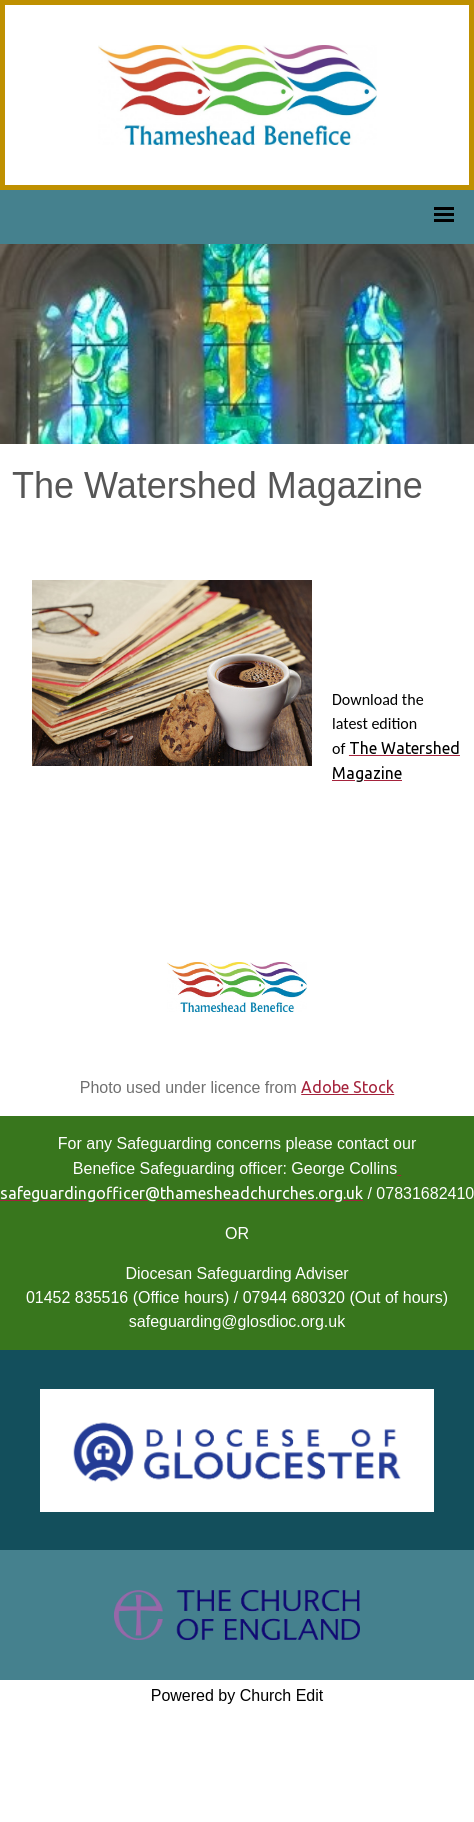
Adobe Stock (347, 1087)
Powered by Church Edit (237, 1695)
